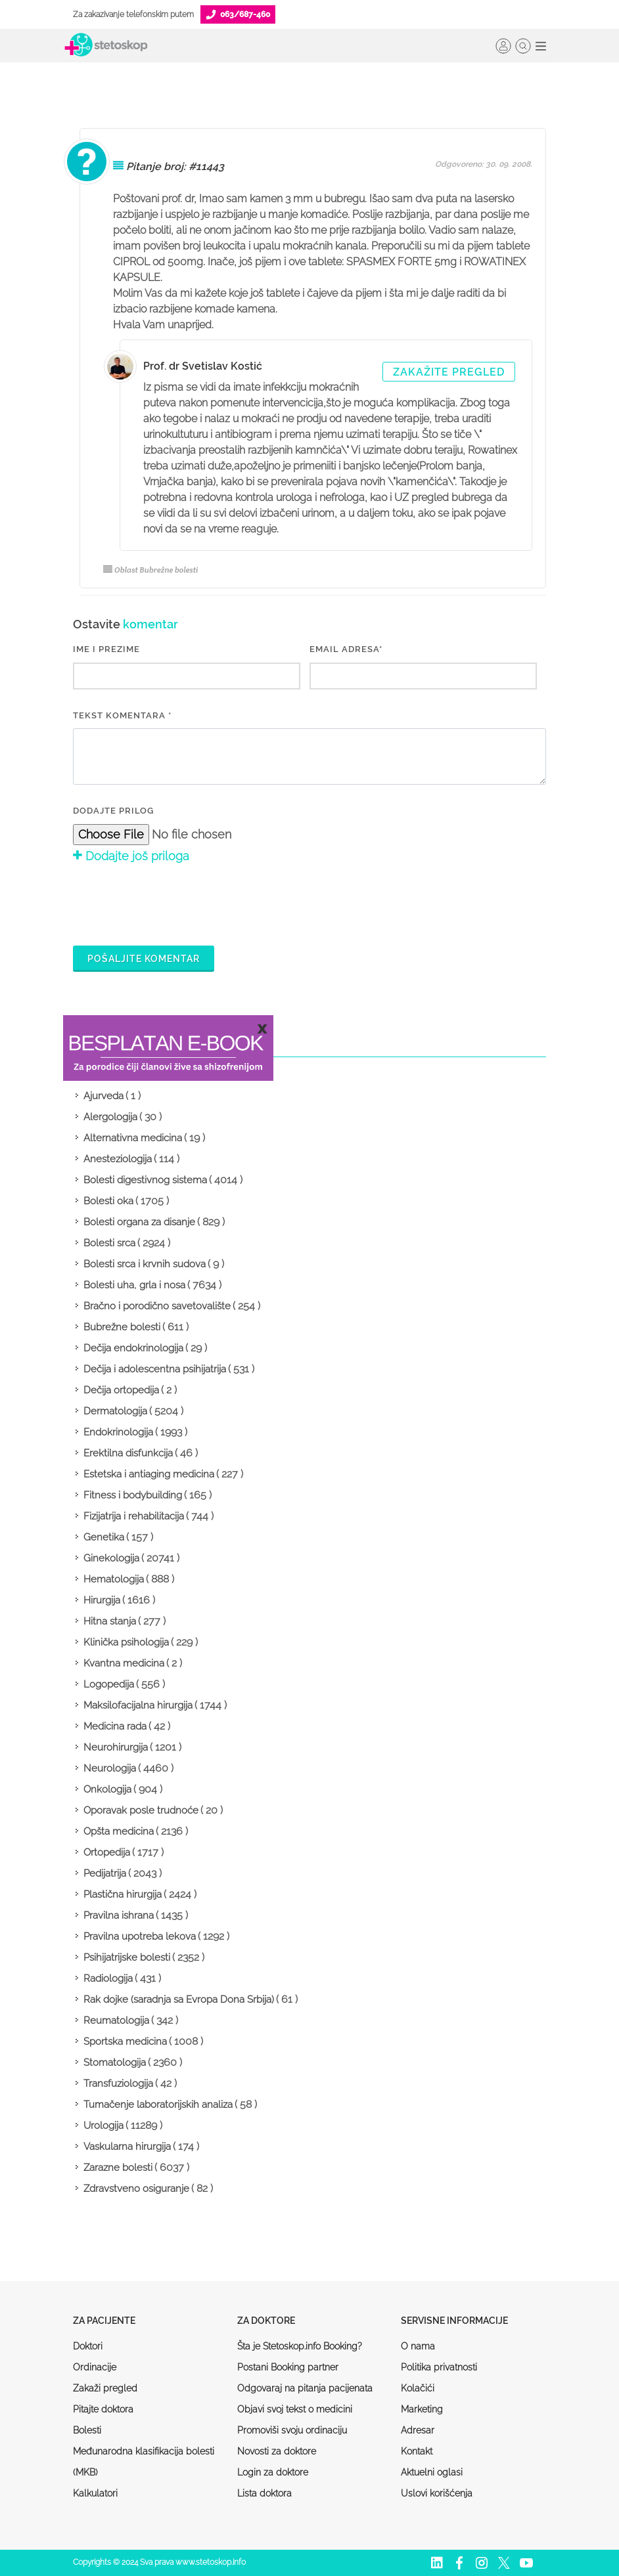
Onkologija (107, 1789)
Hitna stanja (109, 1621)
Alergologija (110, 1117)
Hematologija (113, 1579)
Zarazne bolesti (117, 2167)
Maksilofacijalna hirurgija (138, 1705)
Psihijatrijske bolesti (126, 1957)
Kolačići (417, 2388)
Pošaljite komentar (143, 958)
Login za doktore (272, 2472)
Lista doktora (264, 2493)
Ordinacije (94, 2367)
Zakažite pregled (449, 372)
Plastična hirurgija (122, 1894)
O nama (418, 2346)
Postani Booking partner (287, 2367)
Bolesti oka (108, 1201)
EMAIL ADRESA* (346, 649)
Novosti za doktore (276, 2451)
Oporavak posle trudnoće (140, 1810)
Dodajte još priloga (131, 856)
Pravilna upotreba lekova (139, 1936)
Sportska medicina (125, 2041)
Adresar (417, 2430)
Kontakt (416, 2451)
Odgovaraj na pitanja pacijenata (305, 2388)
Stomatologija (114, 2062)
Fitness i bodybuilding (132, 1495)
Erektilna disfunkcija (128, 1453)
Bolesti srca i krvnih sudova (144, 1264)
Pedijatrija (104, 1873)
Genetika (103, 1537)
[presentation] (173, 902)
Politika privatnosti (439, 2367)
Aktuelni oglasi (432, 2472)
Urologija (103, 2125)
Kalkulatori (95, 2493)
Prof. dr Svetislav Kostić (202, 366)
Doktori (88, 2346)
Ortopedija (106, 1852)
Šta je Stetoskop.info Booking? (299, 2346)
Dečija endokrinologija (133, 1348)
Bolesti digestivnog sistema (145, 1180)
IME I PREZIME (106, 649)
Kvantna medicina (123, 1663)
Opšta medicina (118, 1831)
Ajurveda (103, 1096)
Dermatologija (115, 1411)
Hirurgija (101, 1600)
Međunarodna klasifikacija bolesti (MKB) (143, 2462)
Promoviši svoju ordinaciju (292, 2430)
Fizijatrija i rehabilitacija (133, 1516)
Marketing (422, 2409)
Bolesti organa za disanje (139, 1222)
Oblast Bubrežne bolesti (150, 570)
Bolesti (87, 2430)
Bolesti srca (109, 1243)
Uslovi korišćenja (436, 2493)
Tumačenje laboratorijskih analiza (158, 2104)
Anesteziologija (117, 1159)
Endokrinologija (118, 1432)
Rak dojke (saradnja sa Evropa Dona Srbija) (178, 1999)
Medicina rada (115, 1726)
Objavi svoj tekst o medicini (294, 2409)
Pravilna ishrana (118, 1915)
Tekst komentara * (122, 715)
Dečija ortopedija (121, 1390)
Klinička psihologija (126, 1642)
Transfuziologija (118, 2083)
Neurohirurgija (115, 1747)
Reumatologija (116, 2020)
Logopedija (108, 1684)
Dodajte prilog (113, 811)
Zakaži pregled (105, 2388)
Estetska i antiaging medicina (148, 1474)
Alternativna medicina (132, 1138)
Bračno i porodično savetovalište (157, 1306)
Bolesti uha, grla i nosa (134, 1285)
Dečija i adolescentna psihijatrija (154, 1369)
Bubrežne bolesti (121, 1327)
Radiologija (108, 1978)
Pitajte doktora (103, 2409)
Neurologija (109, 1768)
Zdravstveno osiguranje (136, 2188)
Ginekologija (111, 1558)
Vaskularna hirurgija (127, 2146)
